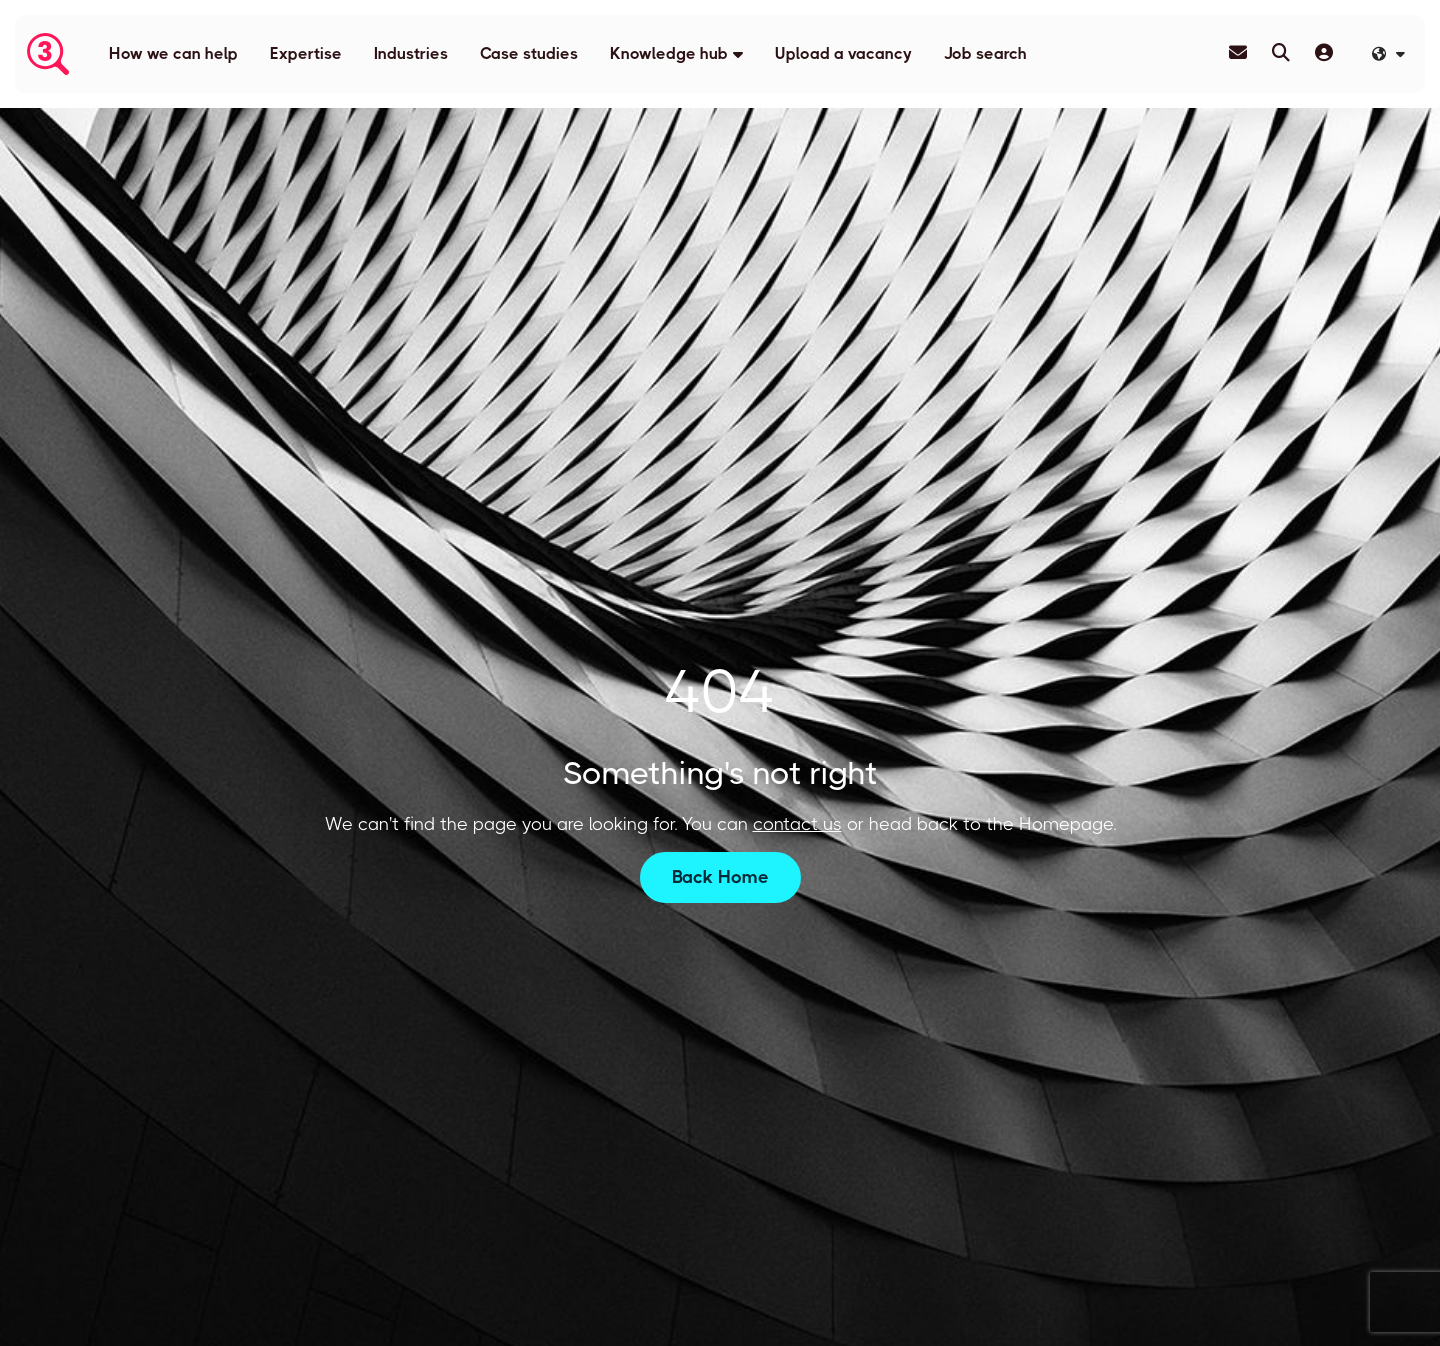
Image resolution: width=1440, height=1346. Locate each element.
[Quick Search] (1281, 53)
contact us (797, 824)
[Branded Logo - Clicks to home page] (48, 54)
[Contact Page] (1238, 53)
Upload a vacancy (843, 53)
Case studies (529, 53)
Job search (985, 53)
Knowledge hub (669, 53)
